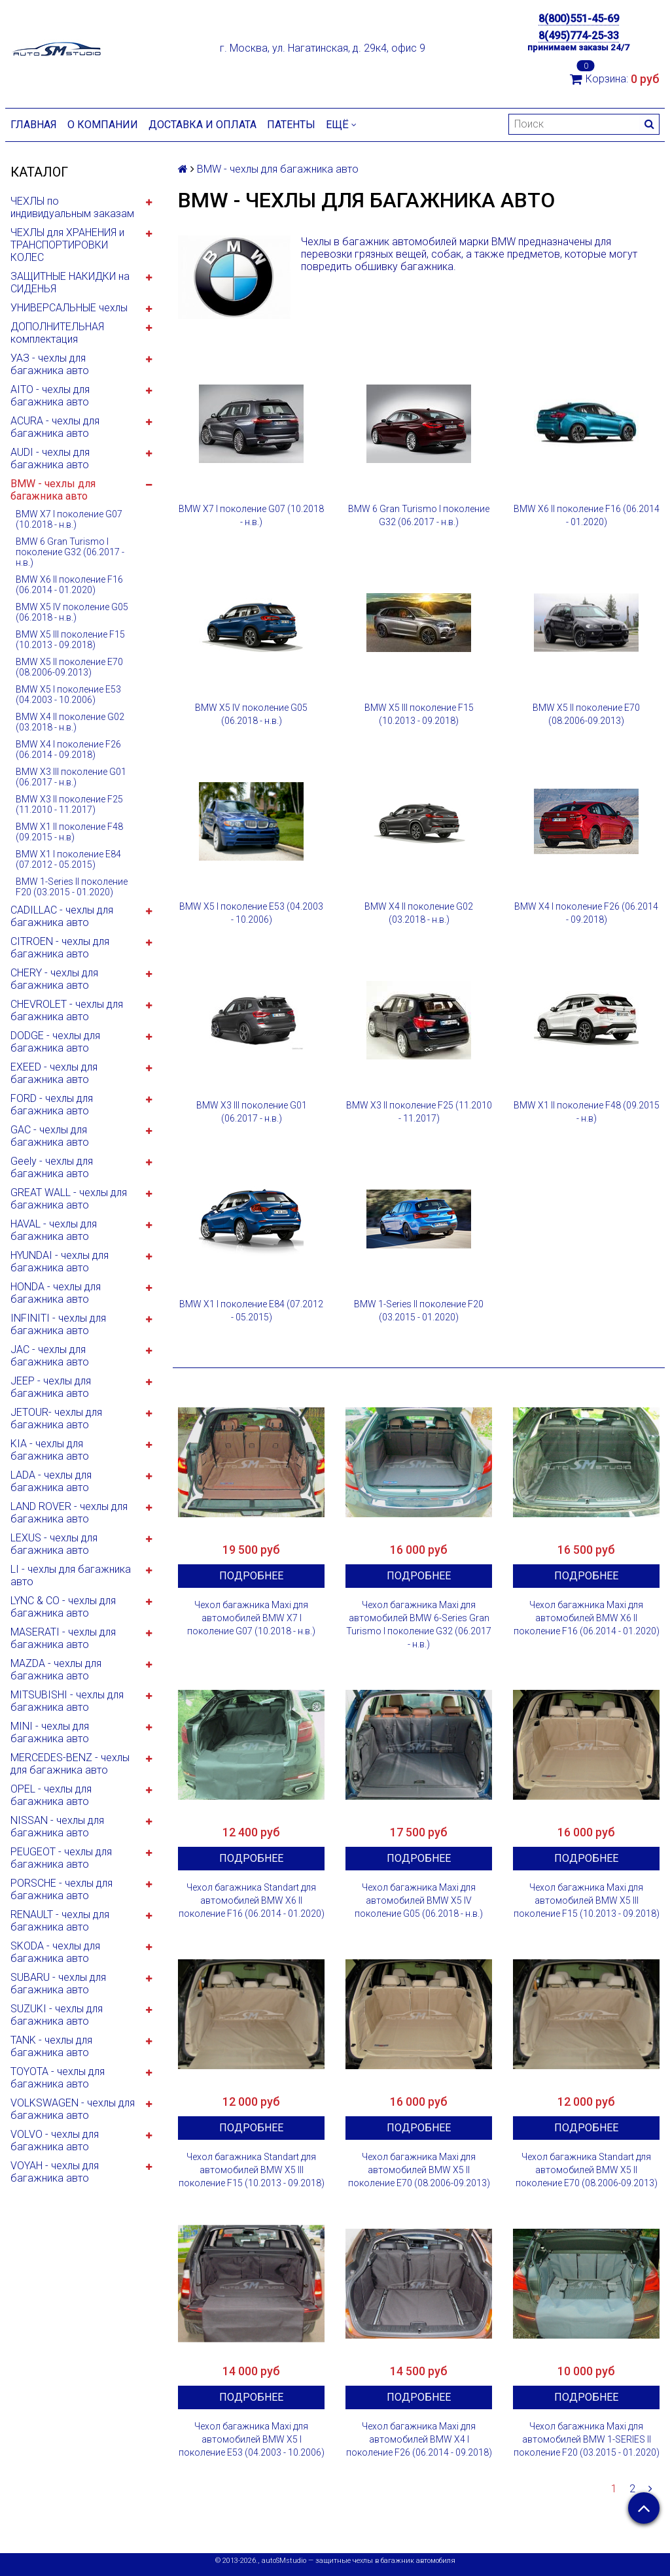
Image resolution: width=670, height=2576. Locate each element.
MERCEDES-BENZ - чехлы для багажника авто (70, 1763)
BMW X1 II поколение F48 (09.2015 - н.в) (69, 831)
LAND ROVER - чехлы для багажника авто (69, 1512)
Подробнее (251, 1576)
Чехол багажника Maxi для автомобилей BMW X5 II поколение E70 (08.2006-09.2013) (419, 2170)
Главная (33, 124)
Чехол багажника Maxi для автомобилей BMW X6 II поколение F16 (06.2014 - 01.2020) (587, 1618)
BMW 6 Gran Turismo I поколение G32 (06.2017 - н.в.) (70, 552)
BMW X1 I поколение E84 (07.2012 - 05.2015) (68, 859)
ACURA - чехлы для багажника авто (54, 427)
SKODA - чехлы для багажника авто (55, 1952)
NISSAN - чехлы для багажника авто (57, 1826)
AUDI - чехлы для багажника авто (50, 458)
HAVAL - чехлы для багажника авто (53, 1230)
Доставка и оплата (202, 124)
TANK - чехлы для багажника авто (51, 2046)
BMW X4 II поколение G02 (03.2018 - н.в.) (70, 722)
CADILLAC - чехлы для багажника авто (61, 916)
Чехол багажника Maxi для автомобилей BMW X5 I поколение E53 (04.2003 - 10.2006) (252, 2439)
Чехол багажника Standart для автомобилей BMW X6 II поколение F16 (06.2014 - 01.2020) (252, 1900)
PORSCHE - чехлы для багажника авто (61, 1889)
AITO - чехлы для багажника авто (50, 395)
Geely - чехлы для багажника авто (51, 1167)
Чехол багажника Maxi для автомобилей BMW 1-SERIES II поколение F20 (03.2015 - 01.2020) (587, 2439)
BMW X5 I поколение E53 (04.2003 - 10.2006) (68, 694)
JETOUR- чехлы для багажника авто (56, 1418)
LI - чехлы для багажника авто (70, 1575)
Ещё (341, 124)
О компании (102, 124)
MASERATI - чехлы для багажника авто (63, 1638)
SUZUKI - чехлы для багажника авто (56, 2014)
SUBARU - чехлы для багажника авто (58, 1983)
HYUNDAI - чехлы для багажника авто (59, 1261)
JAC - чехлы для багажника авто (49, 1355)
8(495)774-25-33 (578, 35)
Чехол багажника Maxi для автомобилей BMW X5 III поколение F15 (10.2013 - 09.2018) (587, 1900)
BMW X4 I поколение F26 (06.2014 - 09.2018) (68, 749)
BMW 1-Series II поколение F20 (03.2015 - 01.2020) (72, 886)
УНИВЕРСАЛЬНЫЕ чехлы (69, 307)
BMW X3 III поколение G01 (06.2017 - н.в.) (71, 776)
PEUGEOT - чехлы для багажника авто (61, 1858)
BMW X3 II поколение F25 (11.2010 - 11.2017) (69, 804)
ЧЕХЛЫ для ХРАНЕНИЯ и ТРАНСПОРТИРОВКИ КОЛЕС (67, 245)
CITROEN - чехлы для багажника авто (59, 947)
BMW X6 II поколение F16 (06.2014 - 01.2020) (69, 584)
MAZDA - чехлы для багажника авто (55, 1669)
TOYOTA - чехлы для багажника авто (57, 2077)
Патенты (291, 124)
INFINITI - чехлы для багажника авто (58, 1324)
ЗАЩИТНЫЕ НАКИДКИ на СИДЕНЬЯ (70, 282)
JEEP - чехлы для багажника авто (50, 1387)
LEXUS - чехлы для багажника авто (53, 1544)
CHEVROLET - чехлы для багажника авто (66, 1010)
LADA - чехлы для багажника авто (51, 1481)
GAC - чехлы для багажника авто (49, 1136)
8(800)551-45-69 (578, 18)
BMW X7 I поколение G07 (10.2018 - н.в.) (69, 519)
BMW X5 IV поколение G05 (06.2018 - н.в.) (72, 612)
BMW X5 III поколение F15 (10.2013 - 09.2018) (70, 639)
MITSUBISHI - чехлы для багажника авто (67, 1701)
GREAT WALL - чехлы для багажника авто (68, 1198)
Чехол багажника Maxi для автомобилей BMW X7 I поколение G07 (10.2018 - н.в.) (251, 1618)
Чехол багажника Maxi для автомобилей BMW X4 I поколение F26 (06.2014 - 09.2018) (419, 2439)
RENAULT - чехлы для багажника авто (59, 1920)
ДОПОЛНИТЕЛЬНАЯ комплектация (57, 332)
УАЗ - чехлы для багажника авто (49, 364)
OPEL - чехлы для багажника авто (51, 1795)
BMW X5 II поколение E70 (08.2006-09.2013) (69, 667)
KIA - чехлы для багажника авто (49, 1449)
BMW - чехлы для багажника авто (53, 489)
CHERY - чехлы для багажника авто (54, 979)
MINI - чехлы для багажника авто (49, 1732)
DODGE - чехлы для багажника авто (55, 1041)
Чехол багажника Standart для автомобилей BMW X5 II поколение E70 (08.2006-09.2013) (587, 2170)
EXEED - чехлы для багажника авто (53, 1073)
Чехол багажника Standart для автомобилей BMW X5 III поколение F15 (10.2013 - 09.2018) (252, 2170)
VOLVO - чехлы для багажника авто (54, 2140)
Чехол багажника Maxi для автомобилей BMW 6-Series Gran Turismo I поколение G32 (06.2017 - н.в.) (418, 1624)
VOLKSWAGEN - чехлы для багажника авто (72, 2109)
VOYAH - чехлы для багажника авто (54, 2171)
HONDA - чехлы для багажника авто (55, 1292)
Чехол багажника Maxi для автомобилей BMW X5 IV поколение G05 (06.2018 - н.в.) (419, 1900)
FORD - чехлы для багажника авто (51, 1104)
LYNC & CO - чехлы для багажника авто (63, 1606)
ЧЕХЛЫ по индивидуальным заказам (72, 207)
